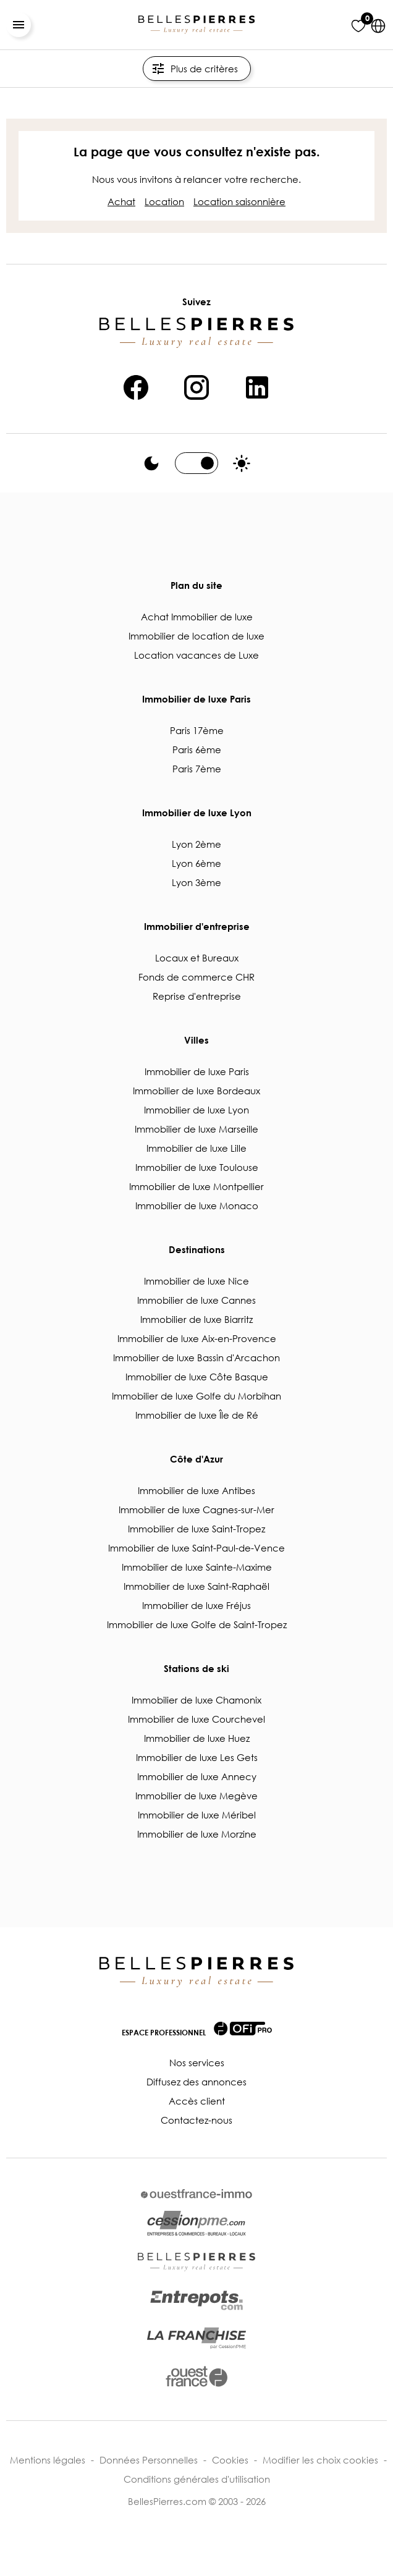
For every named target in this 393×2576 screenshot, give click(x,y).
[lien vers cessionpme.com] (196, 2224)
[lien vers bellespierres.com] (196, 2262)
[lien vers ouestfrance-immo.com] (196, 2193)
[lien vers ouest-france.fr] (196, 2376)
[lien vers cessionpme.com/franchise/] (196, 2338)
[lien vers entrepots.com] (196, 2300)
